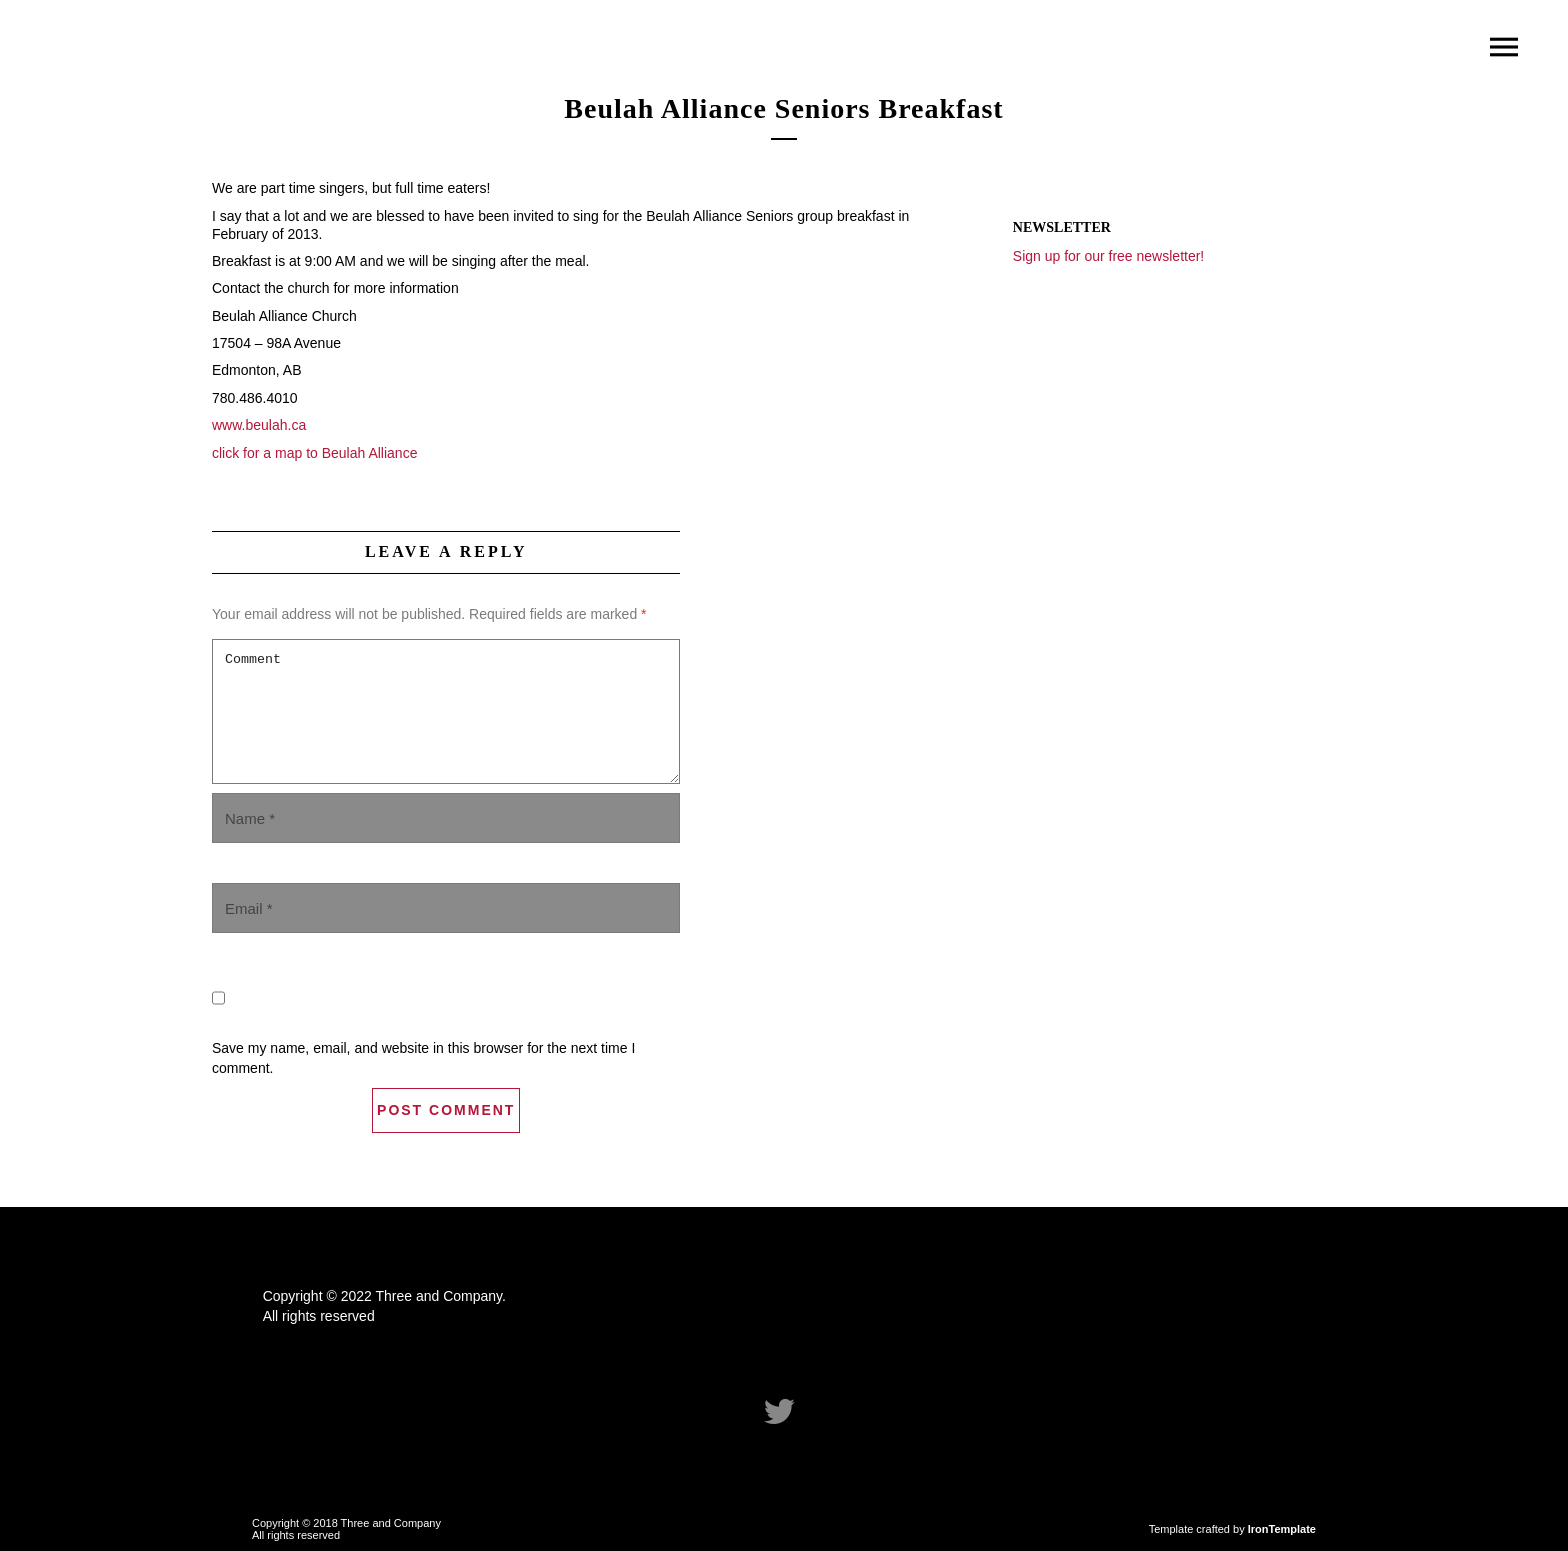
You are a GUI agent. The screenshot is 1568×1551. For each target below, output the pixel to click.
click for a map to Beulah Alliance (314, 453)
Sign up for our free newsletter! (1108, 256)
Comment (446, 711)
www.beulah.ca (259, 425)
